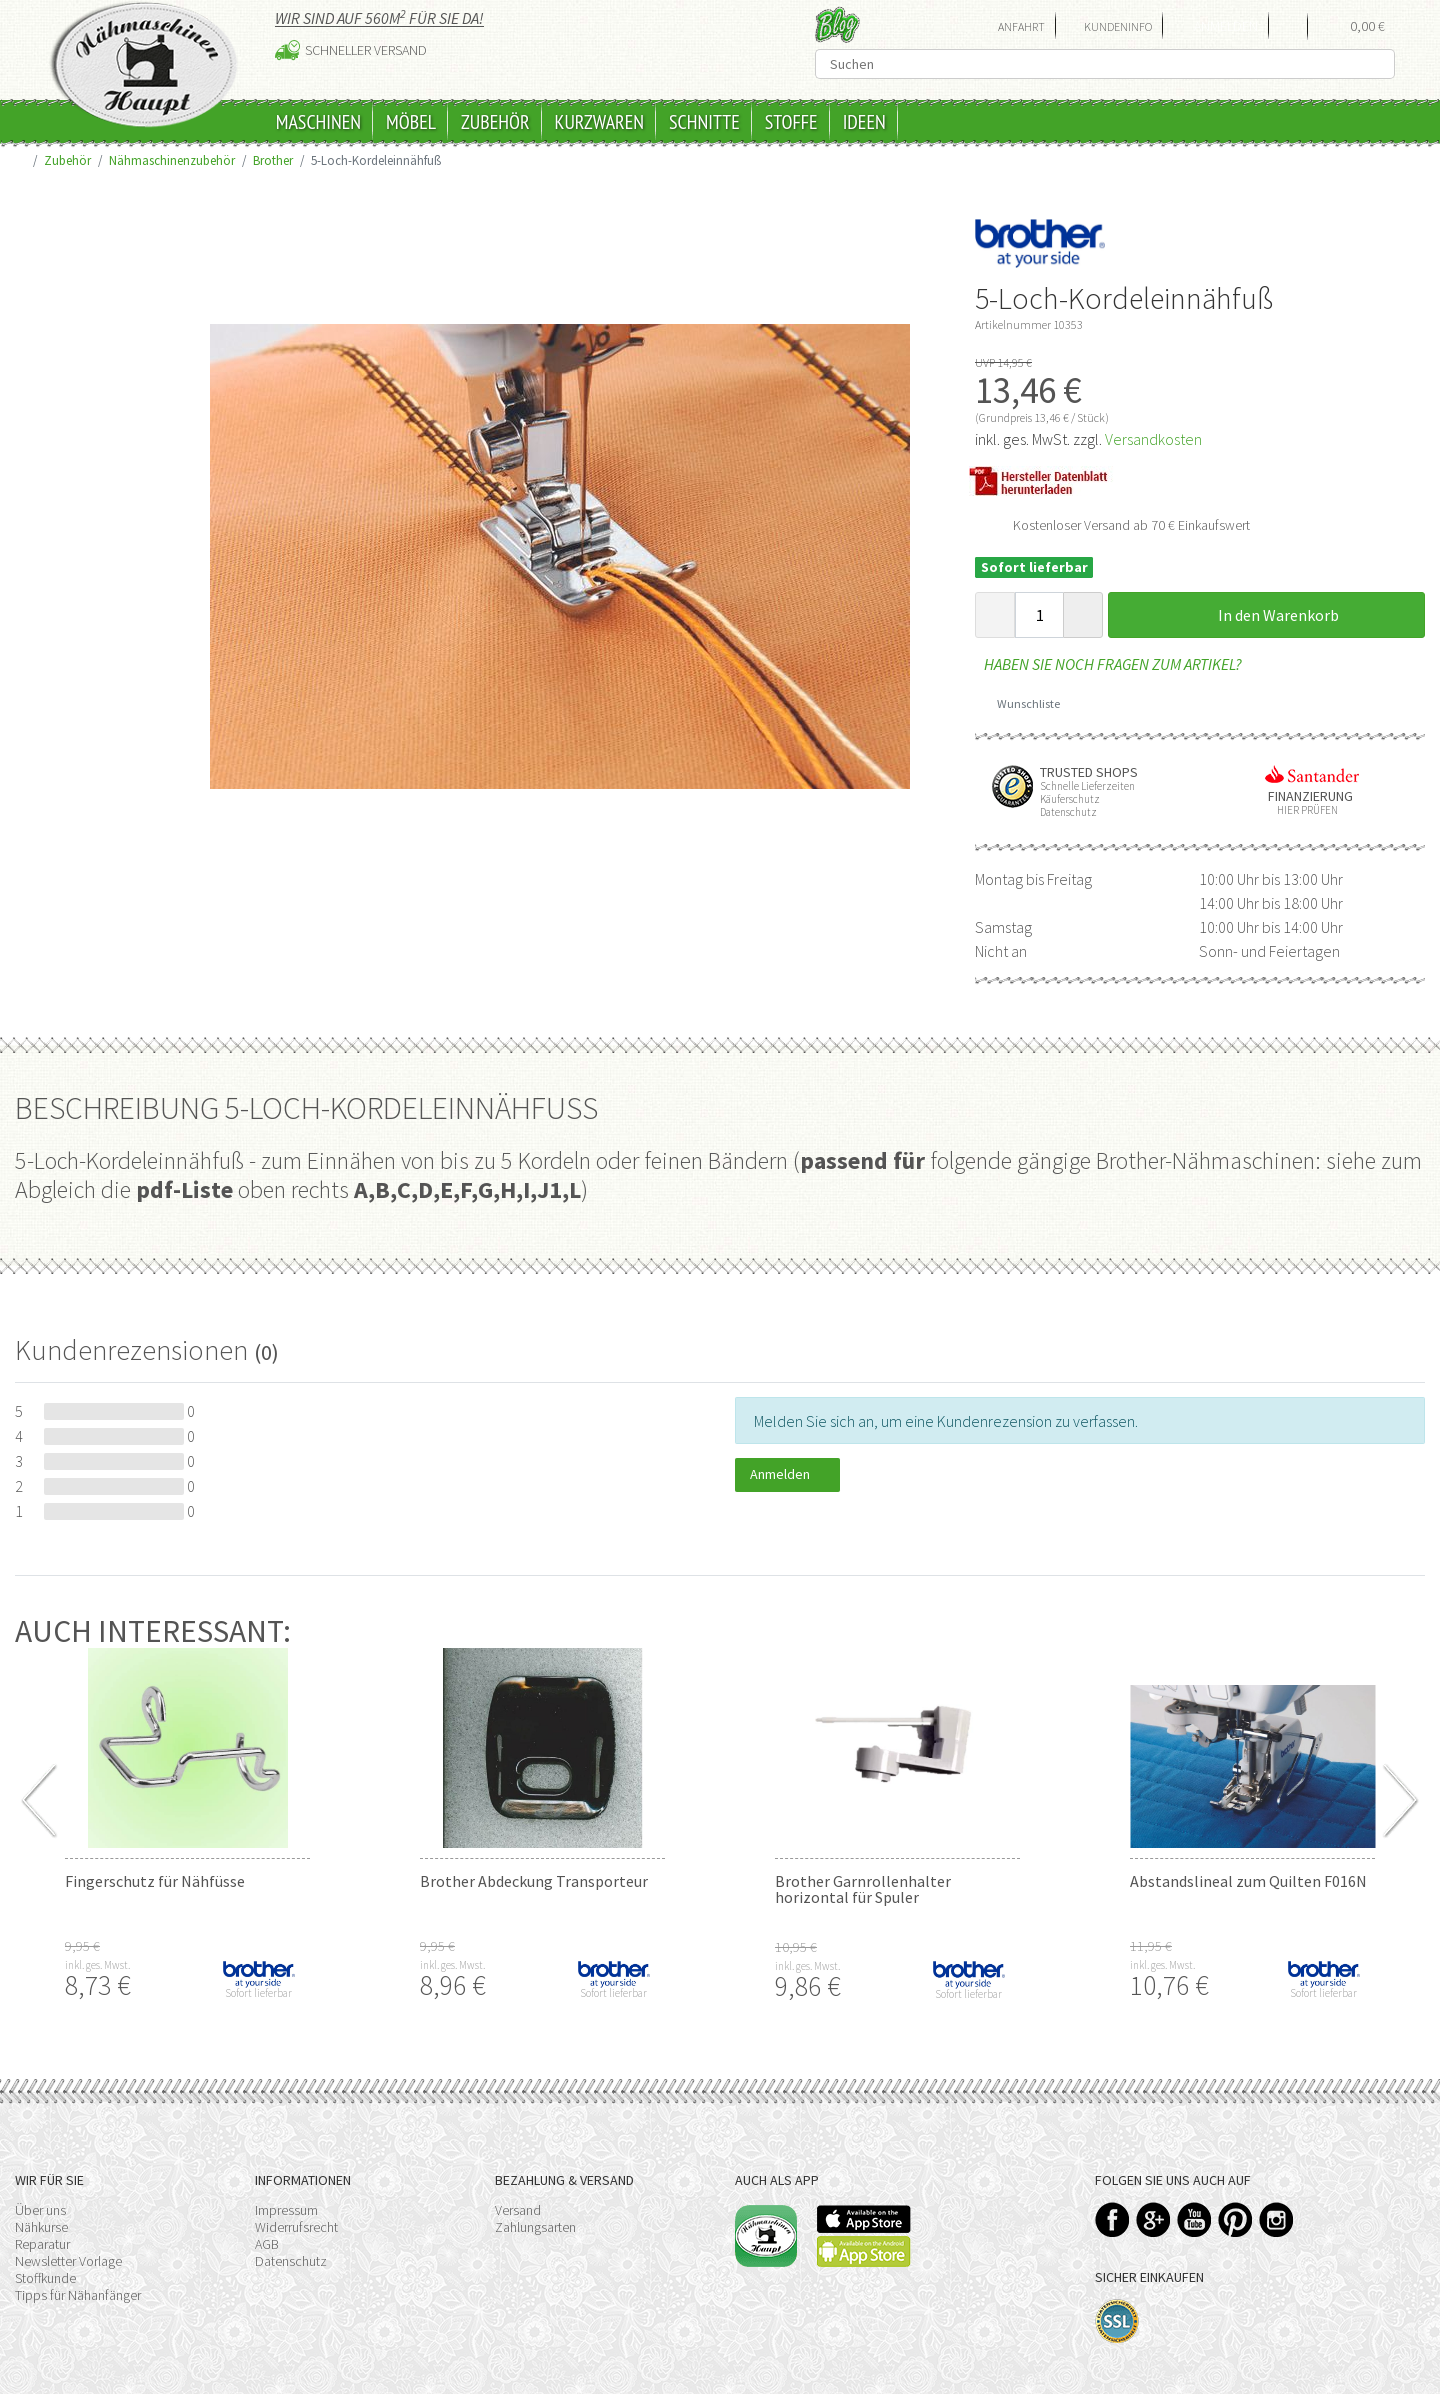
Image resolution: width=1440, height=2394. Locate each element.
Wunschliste (1021, 703)
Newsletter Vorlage (68, 2261)
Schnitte (704, 122)
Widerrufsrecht (296, 2227)
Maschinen (318, 122)
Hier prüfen (1303, 810)
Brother (273, 160)
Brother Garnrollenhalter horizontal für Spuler (863, 1889)
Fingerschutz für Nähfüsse (155, 1881)
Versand (518, 2210)
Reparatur (42, 2244)
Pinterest (1235, 2219)
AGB (267, 2244)
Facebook (1112, 2219)
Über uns (40, 2210)
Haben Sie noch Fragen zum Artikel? (1108, 664)
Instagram (1276, 2219)
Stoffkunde (45, 2278)
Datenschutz (291, 2261)
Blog (837, 24)
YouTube (1194, 2219)
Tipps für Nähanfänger (78, 2295)
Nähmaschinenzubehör (172, 160)
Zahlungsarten (535, 2227)
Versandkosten (1153, 439)
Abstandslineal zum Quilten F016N (1248, 1881)
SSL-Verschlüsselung (1117, 2321)
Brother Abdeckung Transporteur (534, 1881)
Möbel (411, 122)
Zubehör (495, 122)
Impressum (286, 2210)
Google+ (1153, 2219)
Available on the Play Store (864, 2251)
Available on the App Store (864, 2219)
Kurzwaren (599, 122)
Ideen (864, 122)
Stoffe (791, 122)
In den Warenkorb (1267, 615)
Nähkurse (41, 2227)
